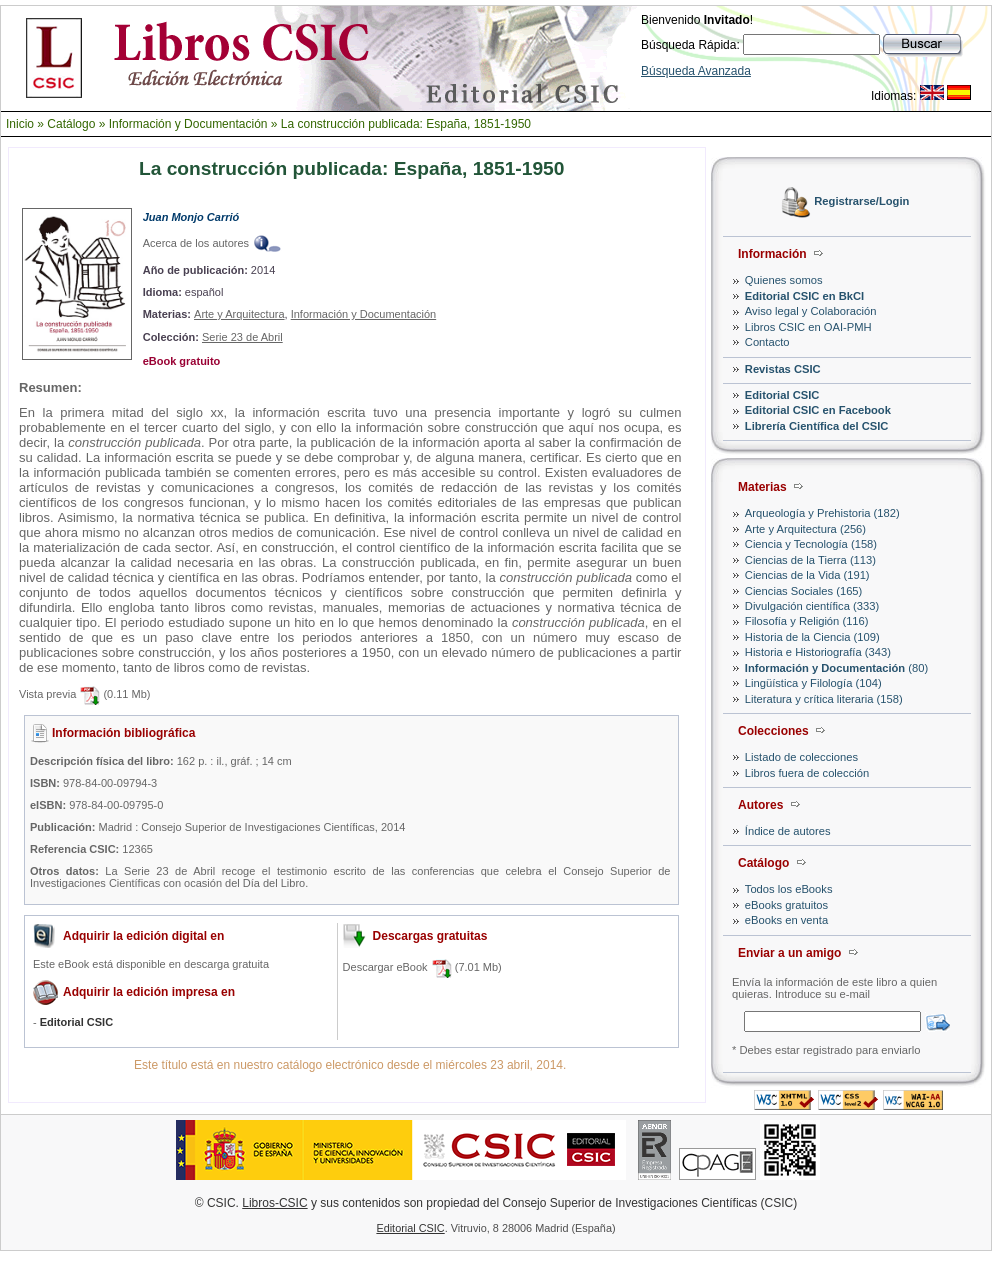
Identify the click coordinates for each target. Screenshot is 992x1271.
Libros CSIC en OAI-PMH (808, 327)
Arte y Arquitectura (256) (805, 529)
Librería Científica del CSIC (817, 426)
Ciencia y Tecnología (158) (811, 544)
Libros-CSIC (274, 1203)
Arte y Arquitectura (239, 314)
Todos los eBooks (789, 889)
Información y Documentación (188, 124)
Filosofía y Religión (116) (807, 621)
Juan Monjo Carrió (191, 217)
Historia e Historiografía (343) (818, 652)
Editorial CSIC (782, 395)
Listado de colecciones (801, 757)
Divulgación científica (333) (812, 606)
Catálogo (71, 124)
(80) (836, 668)
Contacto (767, 342)
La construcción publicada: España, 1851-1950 (406, 124)
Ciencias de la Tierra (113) (810, 560)
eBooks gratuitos (786, 905)
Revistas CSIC (783, 369)
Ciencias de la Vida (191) (807, 575)
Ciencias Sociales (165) (804, 591)
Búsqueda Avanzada (696, 71)
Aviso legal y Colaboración (811, 311)
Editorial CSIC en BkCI (804, 296)
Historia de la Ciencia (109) (812, 637)
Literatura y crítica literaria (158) (824, 699)
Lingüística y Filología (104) (813, 683)
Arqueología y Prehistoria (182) (822, 513)
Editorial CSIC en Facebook (818, 410)
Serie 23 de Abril (242, 337)
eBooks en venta (786, 920)
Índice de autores (788, 831)
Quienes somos (784, 280)
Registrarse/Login (861, 202)
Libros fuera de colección (807, 773)
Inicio (20, 124)
